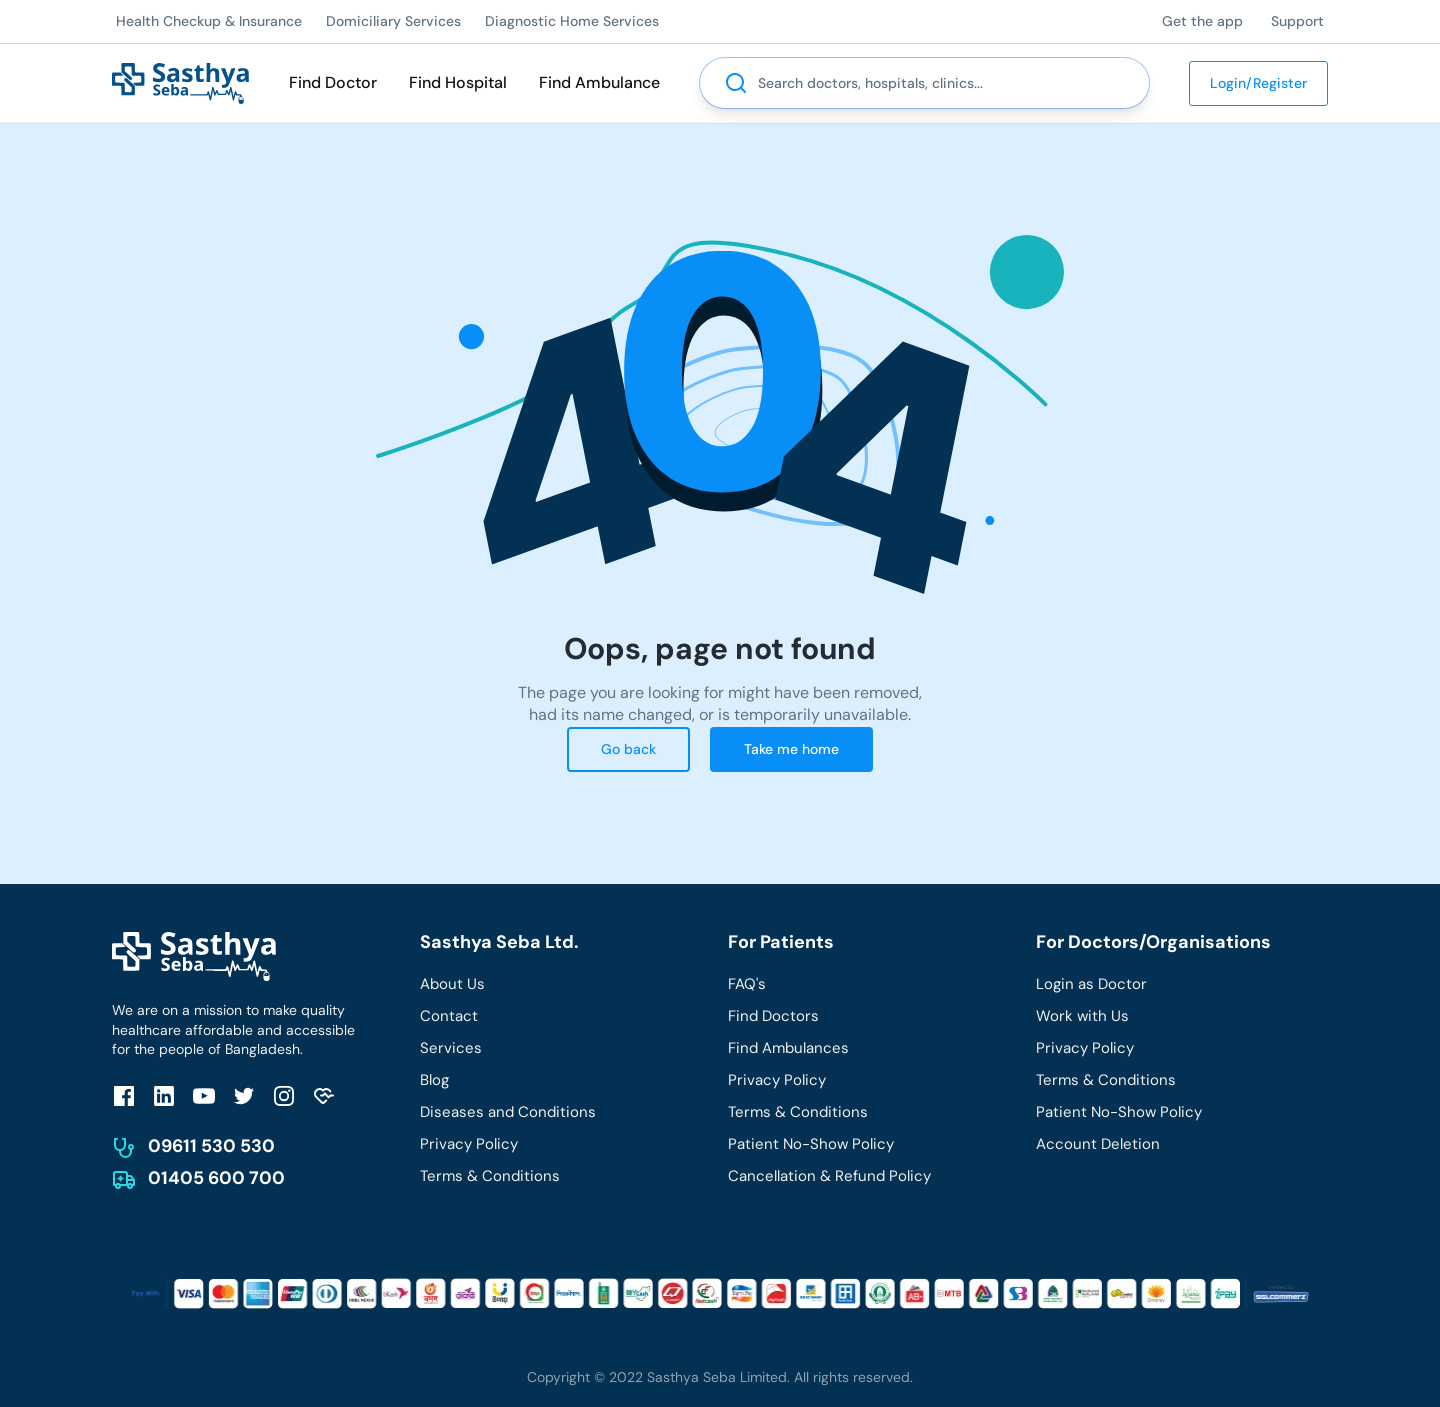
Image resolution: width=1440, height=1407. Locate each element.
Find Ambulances (788, 1048)
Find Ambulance (599, 82)
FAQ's (747, 984)
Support (1297, 21)
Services (451, 1048)
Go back (628, 749)
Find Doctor (333, 82)
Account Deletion (1098, 1144)
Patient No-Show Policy (811, 1144)
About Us (452, 984)
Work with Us (1082, 1016)
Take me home (791, 749)
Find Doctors (773, 1016)
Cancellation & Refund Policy (829, 1176)
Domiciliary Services (393, 21)
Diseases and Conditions (508, 1112)
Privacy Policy (469, 1144)
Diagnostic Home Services (572, 21)
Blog (434, 1080)
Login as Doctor (1091, 984)
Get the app (1202, 21)
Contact (449, 1016)
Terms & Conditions (490, 1176)
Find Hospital (458, 82)
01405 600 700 (216, 1178)
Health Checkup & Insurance (209, 21)
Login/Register (1258, 83)
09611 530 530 (211, 1146)
